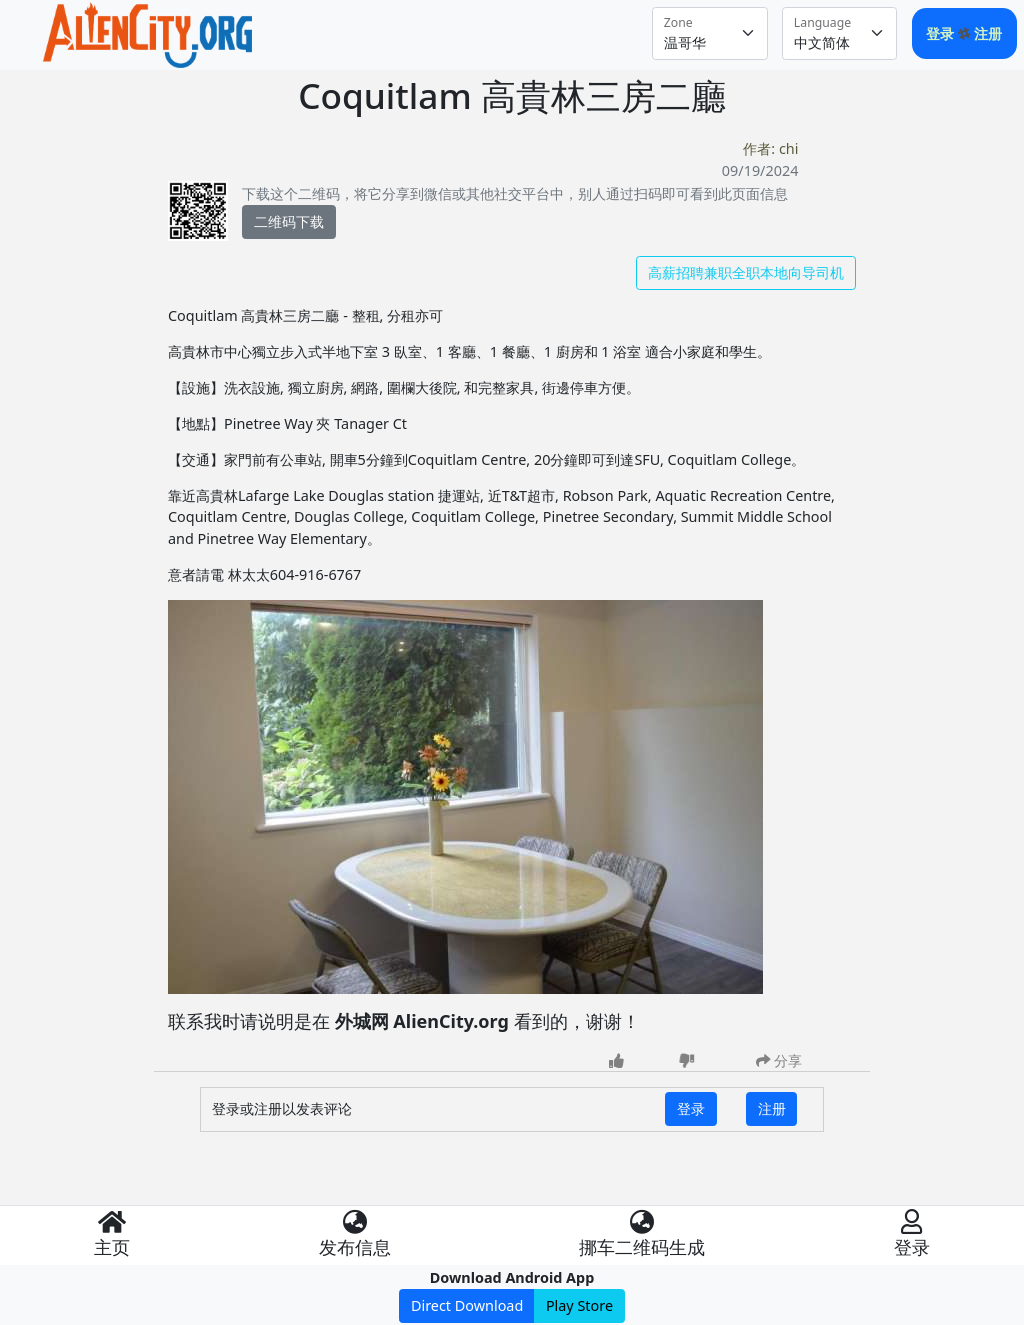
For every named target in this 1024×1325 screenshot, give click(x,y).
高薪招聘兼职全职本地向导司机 (746, 272)
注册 (988, 33)
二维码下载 (289, 221)
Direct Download (467, 1305)
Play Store (579, 1305)
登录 (942, 33)
